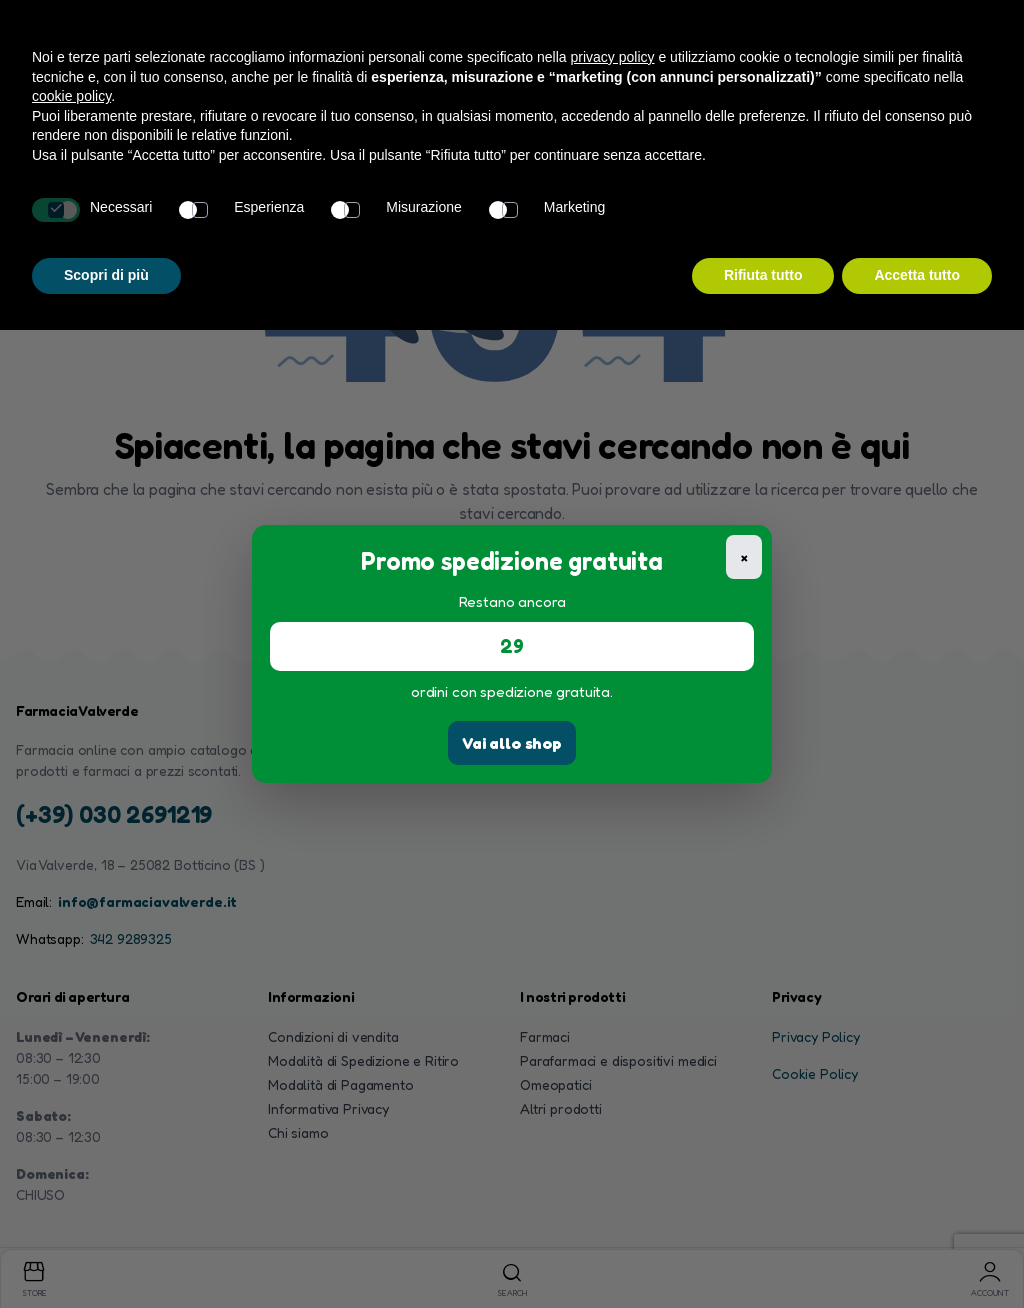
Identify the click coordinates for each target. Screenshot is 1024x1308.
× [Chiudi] (744, 556)
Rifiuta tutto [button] (763, 275)
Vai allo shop (512, 743)
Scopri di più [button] (106, 275)
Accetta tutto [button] (917, 275)
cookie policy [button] (71, 96)
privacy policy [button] (613, 57)
